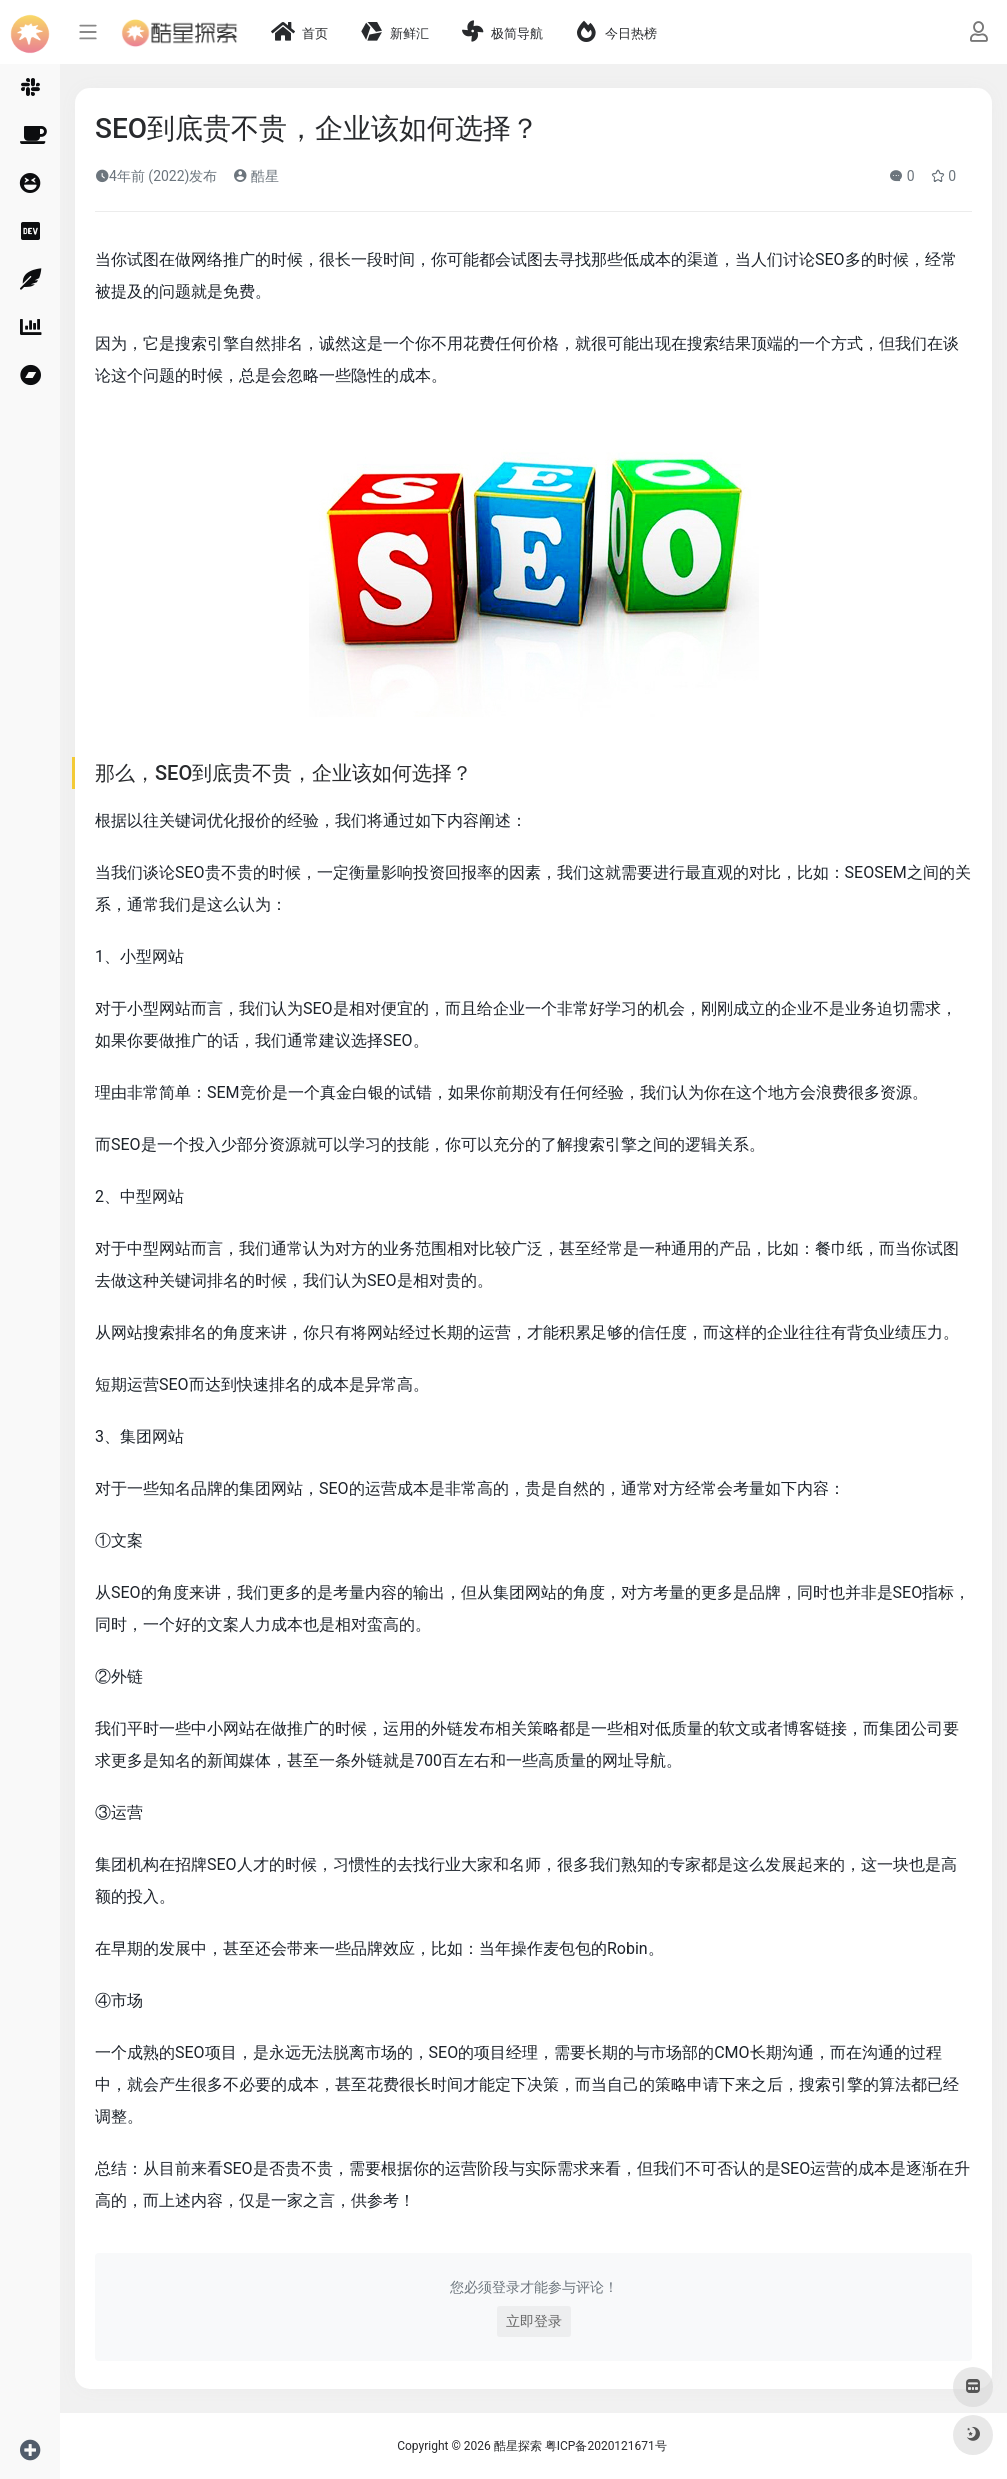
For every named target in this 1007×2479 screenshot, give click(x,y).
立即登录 (534, 2321)
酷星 (255, 176)
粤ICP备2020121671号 (606, 2446)
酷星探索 (518, 2446)
